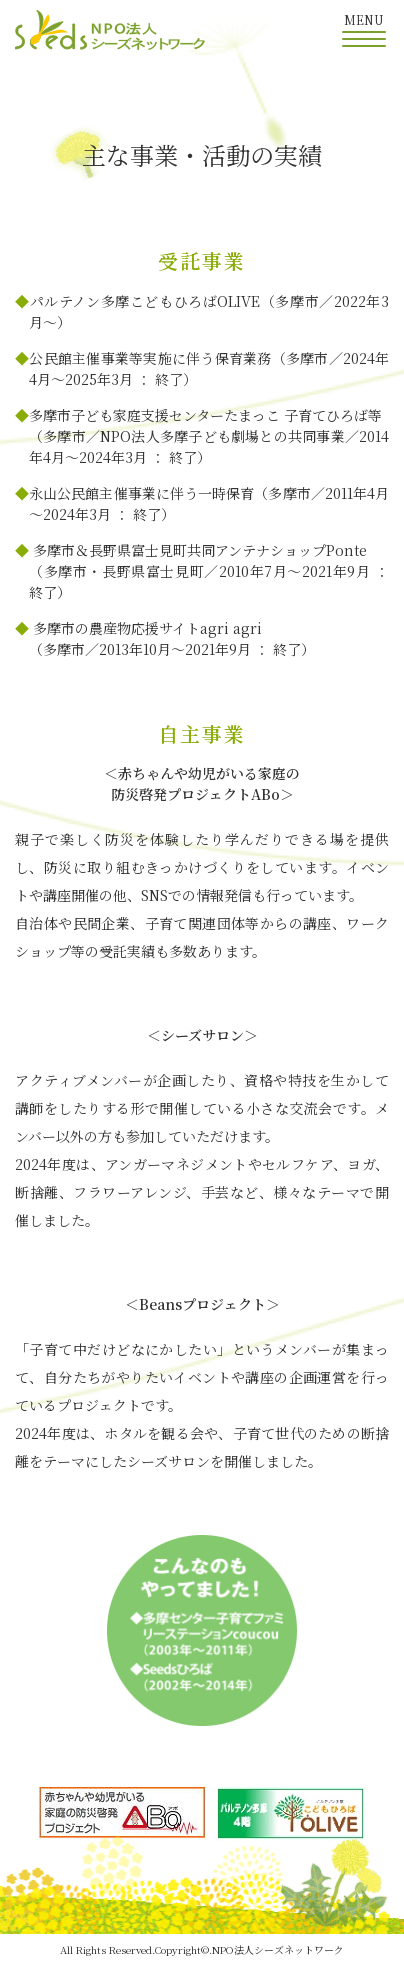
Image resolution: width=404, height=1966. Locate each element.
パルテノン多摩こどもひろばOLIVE (145, 301)
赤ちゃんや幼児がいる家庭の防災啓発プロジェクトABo (206, 783)
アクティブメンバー (79, 1080)
